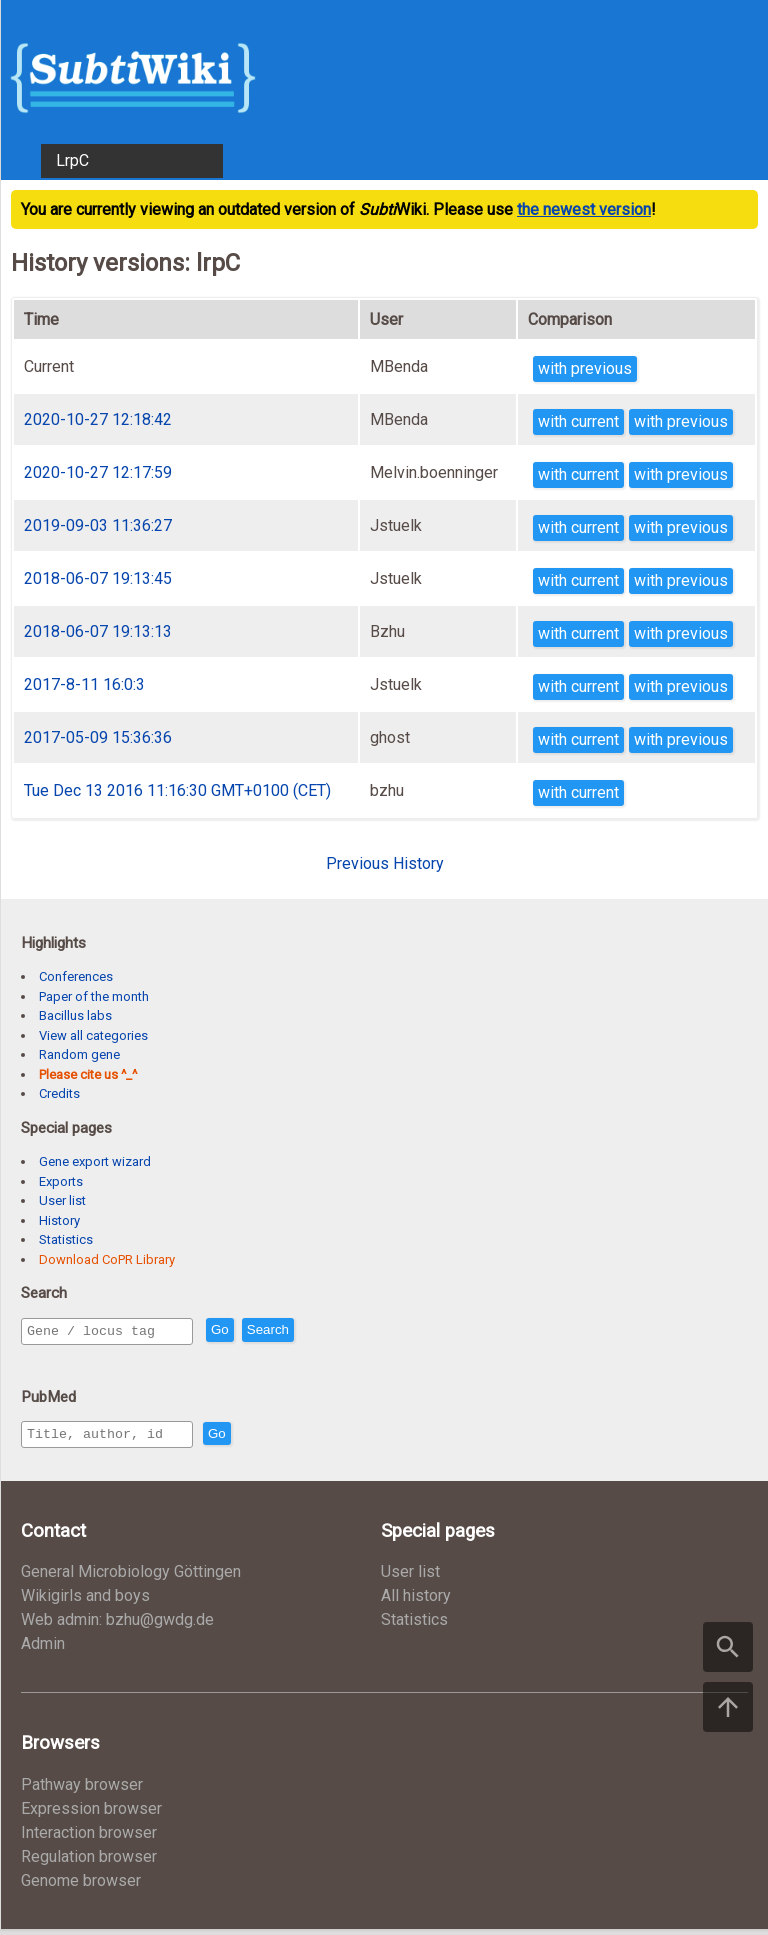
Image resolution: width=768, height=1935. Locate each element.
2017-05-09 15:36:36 (98, 737)
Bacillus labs (75, 1015)
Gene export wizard (95, 1161)
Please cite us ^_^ (88, 1074)
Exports (61, 1181)
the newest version (584, 209)
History (59, 1220)
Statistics (66, 1239)
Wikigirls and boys (85, 1601)
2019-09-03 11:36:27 (98, 525)
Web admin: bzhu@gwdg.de (117, 1625)
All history (416, 1601)
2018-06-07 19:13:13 (98, 631)
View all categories (93, 1035)
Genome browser (81, 1886)
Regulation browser (89, 1862)
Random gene (79, 1054)
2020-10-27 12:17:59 (98, 472)
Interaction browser (89, 1838)
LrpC (72, 160)
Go (263, 1331)
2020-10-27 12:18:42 (98, 419)
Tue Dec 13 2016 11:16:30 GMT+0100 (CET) (177, 790)
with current (578, 421)
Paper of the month (94, 996)
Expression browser (91, 1814)
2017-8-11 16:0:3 (84, 684)
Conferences (76, 976)
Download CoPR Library (107, 1259)
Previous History (385, 863)
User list (62, 1200)
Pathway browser (82, 1790)
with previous (585, 368)
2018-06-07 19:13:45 (98, 578)
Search (311, 1331)
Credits (59, 1093)
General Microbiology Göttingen (131, 1577)
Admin (43, 1649)
